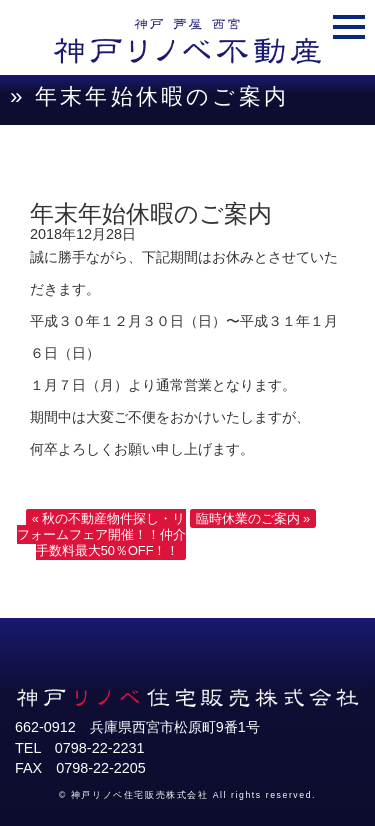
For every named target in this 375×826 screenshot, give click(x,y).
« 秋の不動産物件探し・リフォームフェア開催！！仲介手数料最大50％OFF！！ (101, 534)
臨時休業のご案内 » (253, 518)
